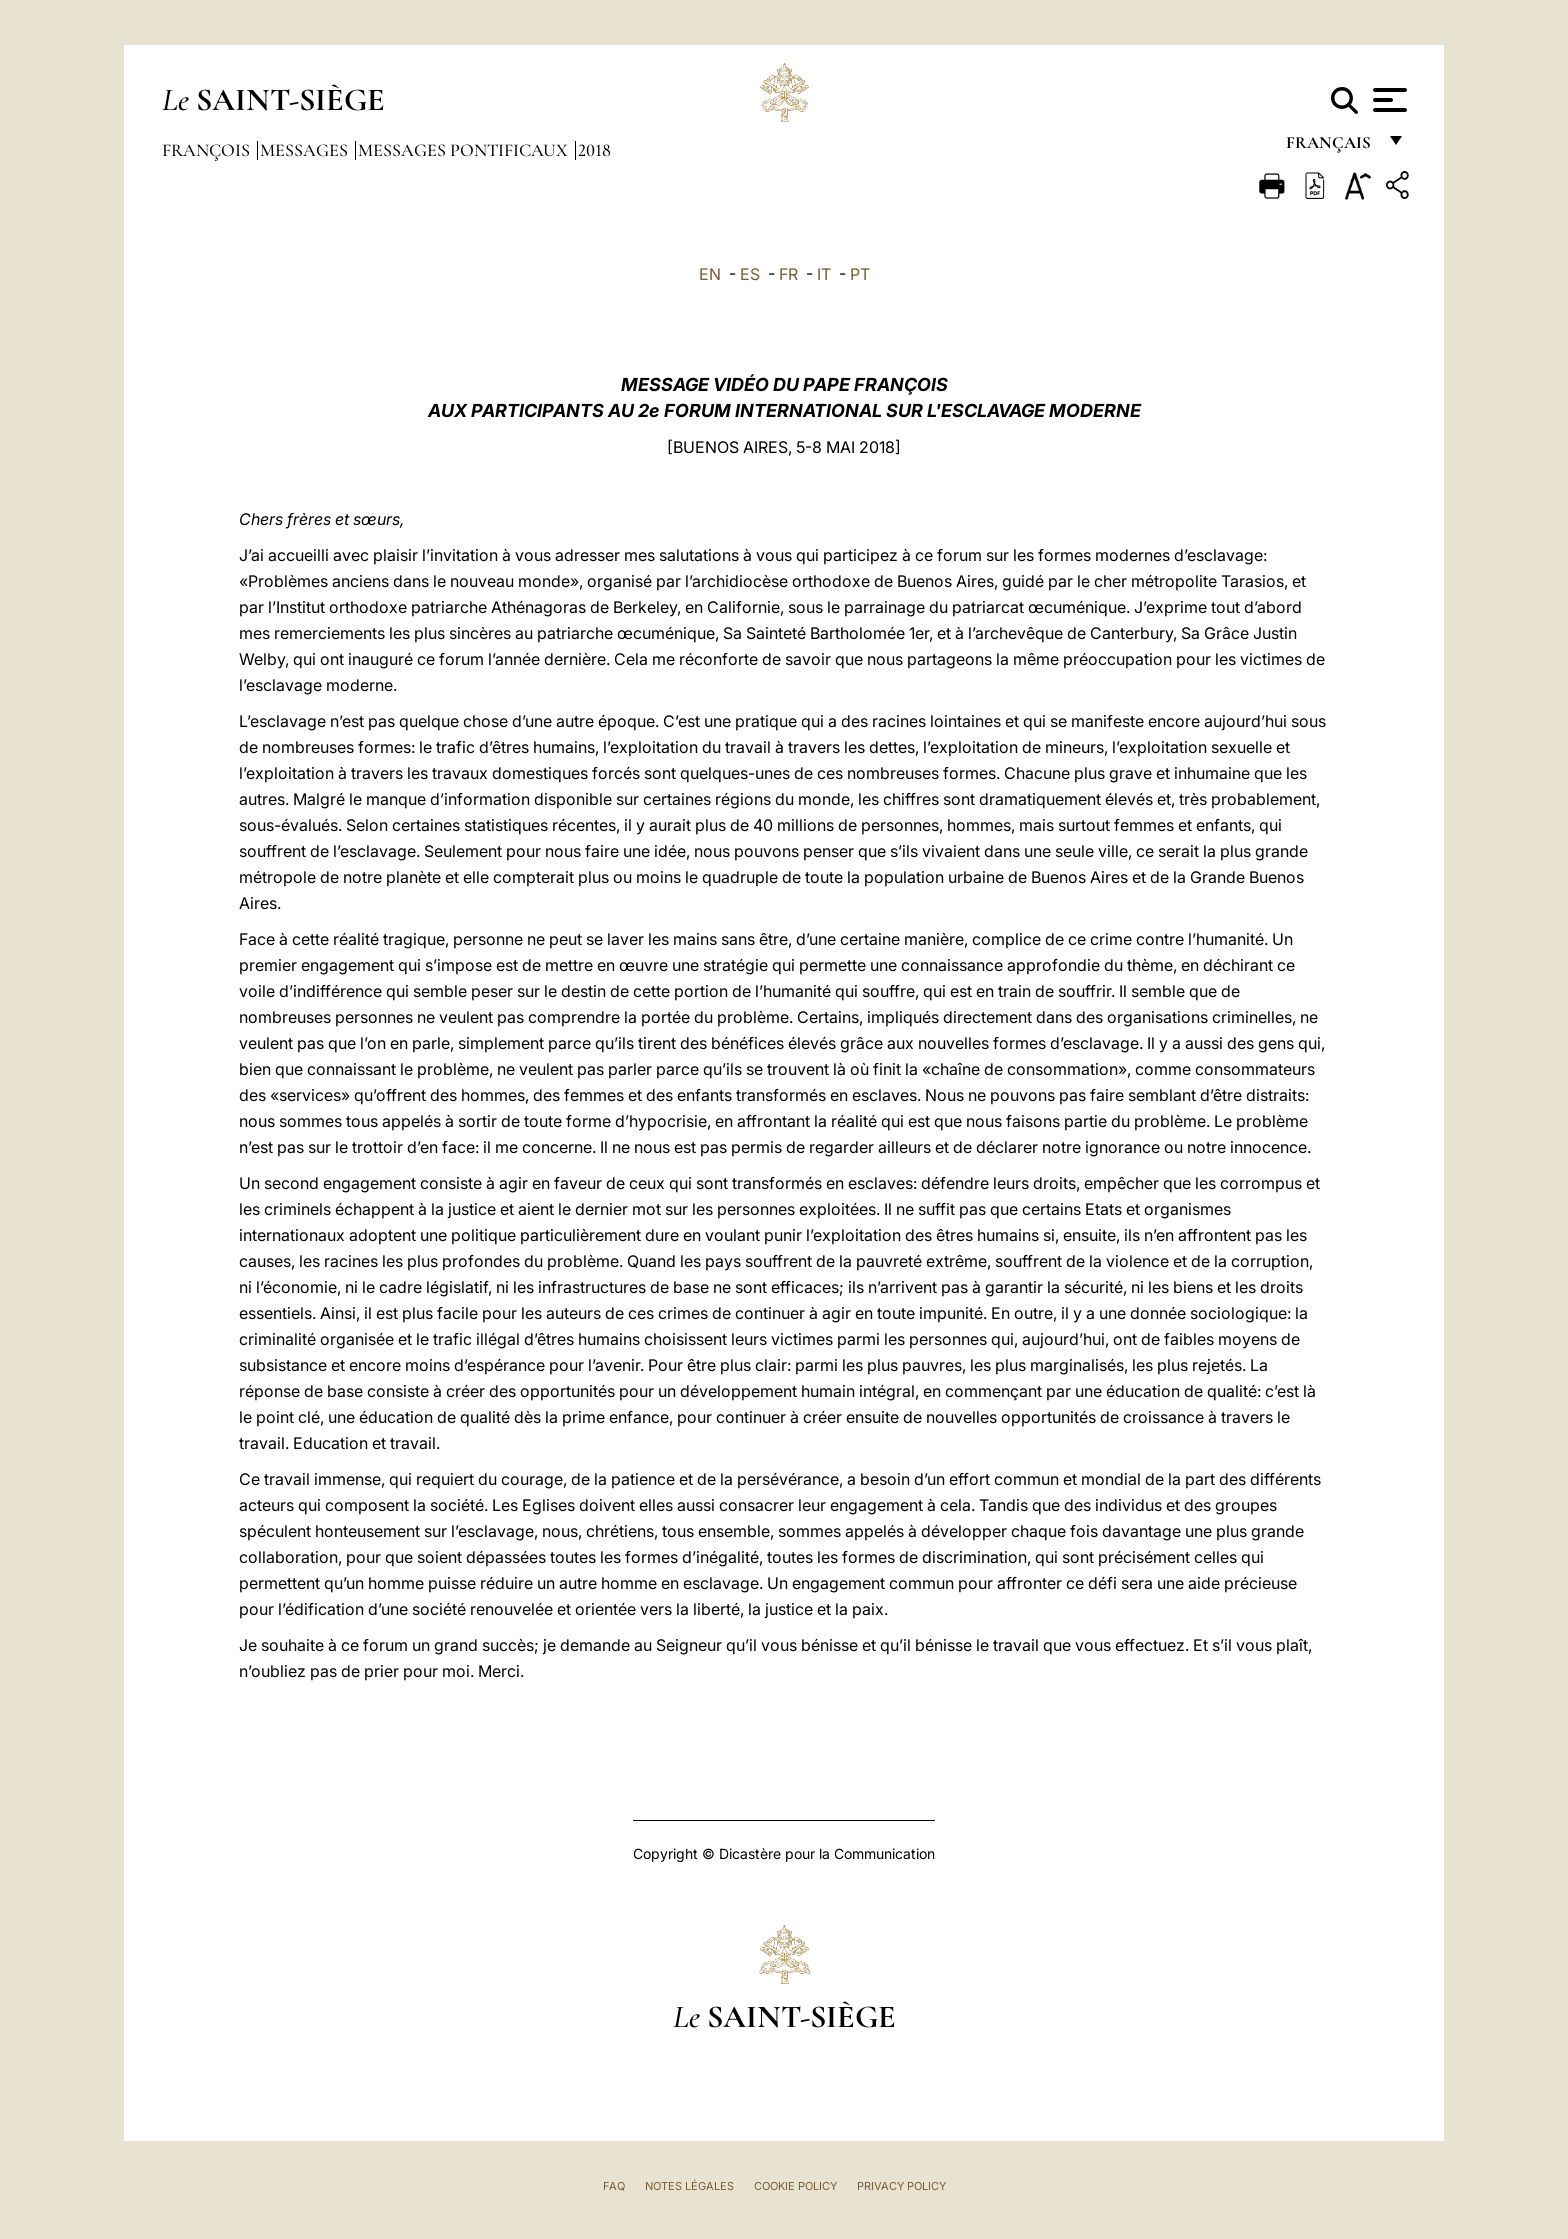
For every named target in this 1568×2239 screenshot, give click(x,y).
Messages (306, 150)
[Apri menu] (1387, 100)
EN (710, 274)
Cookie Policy (795, 2186)
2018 (594, 150)
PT (860, 274)
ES (750, 274)
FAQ (614, 2186)
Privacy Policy (901, 2186)
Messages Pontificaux (465, 150)
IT (824, 274)
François (208, 150)
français (1330, 147)
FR (788, 274)
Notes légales (689, 2186)
